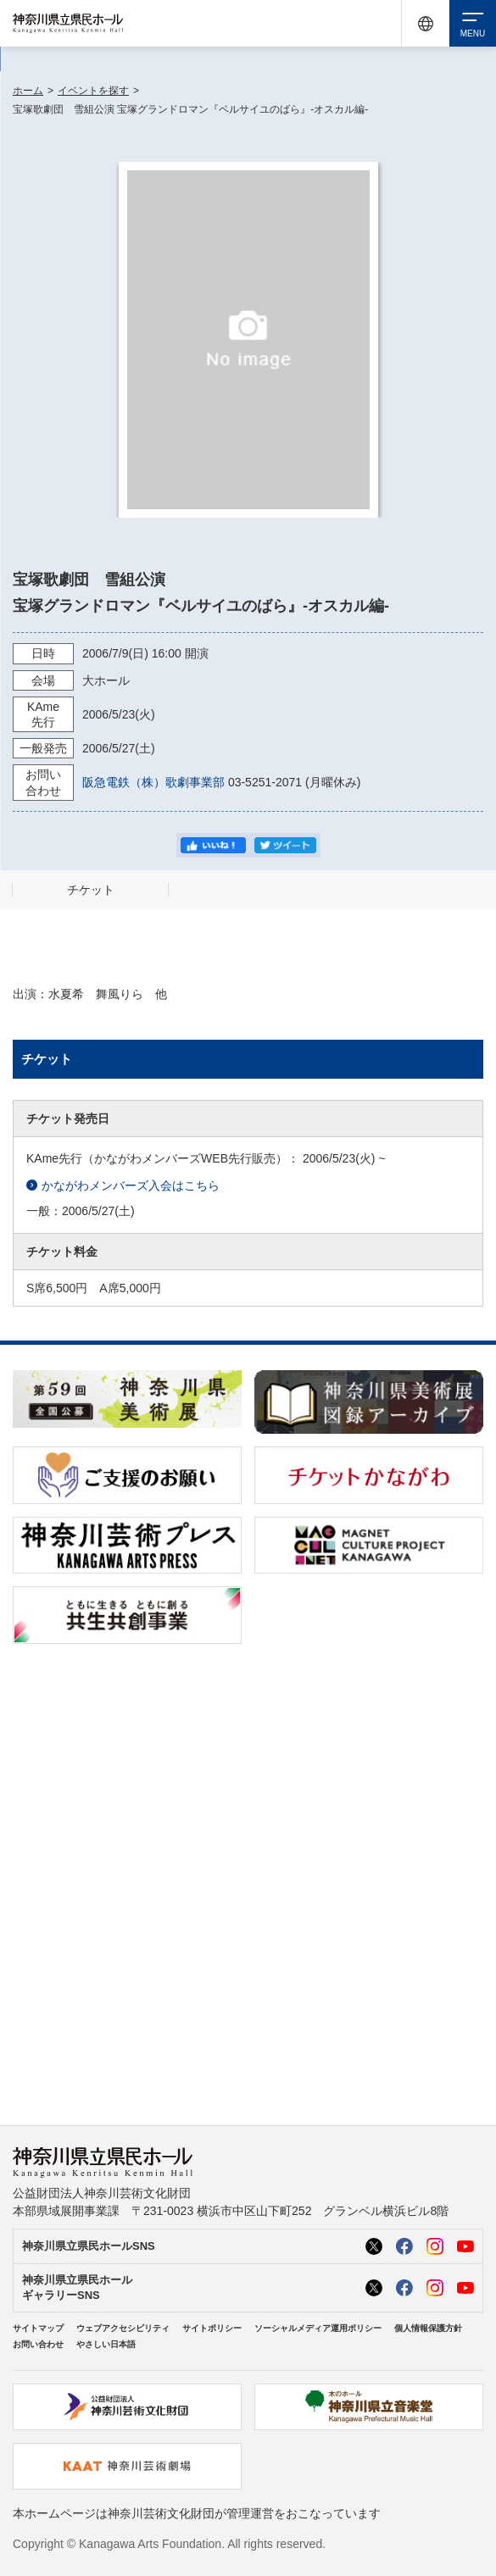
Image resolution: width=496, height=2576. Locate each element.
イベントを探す (93, 91)
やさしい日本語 (106, 2344)
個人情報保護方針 (428, 2328)
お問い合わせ (38, 2344)
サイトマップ (38, 2328)
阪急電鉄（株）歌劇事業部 (153, 782)
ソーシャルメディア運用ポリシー (318, 2328)
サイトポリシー (212, 2328)
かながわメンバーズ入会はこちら (123, 1186)
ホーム (28, 91)
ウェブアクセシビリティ (123, 2328)
